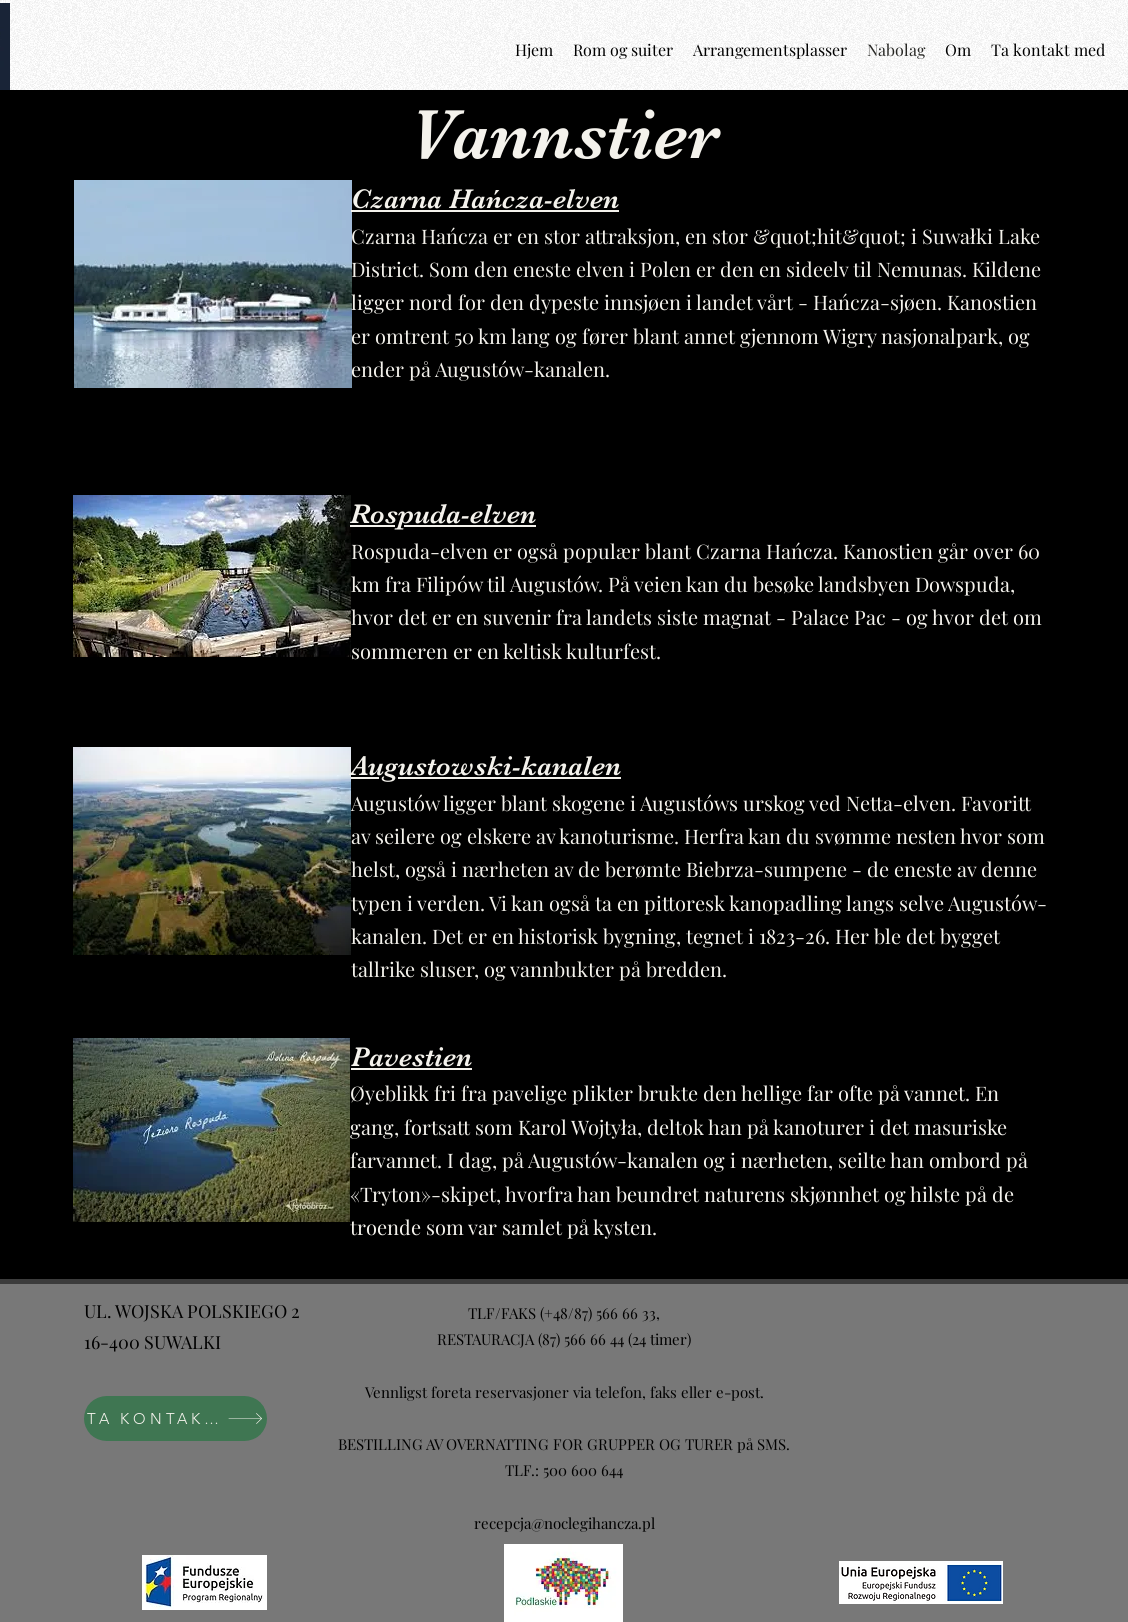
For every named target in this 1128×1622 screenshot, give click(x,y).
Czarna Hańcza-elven (485, 199)
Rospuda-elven (443, 514)
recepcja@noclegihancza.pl (564, 1523)
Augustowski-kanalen (486, 766)
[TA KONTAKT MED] (175, 1418)
